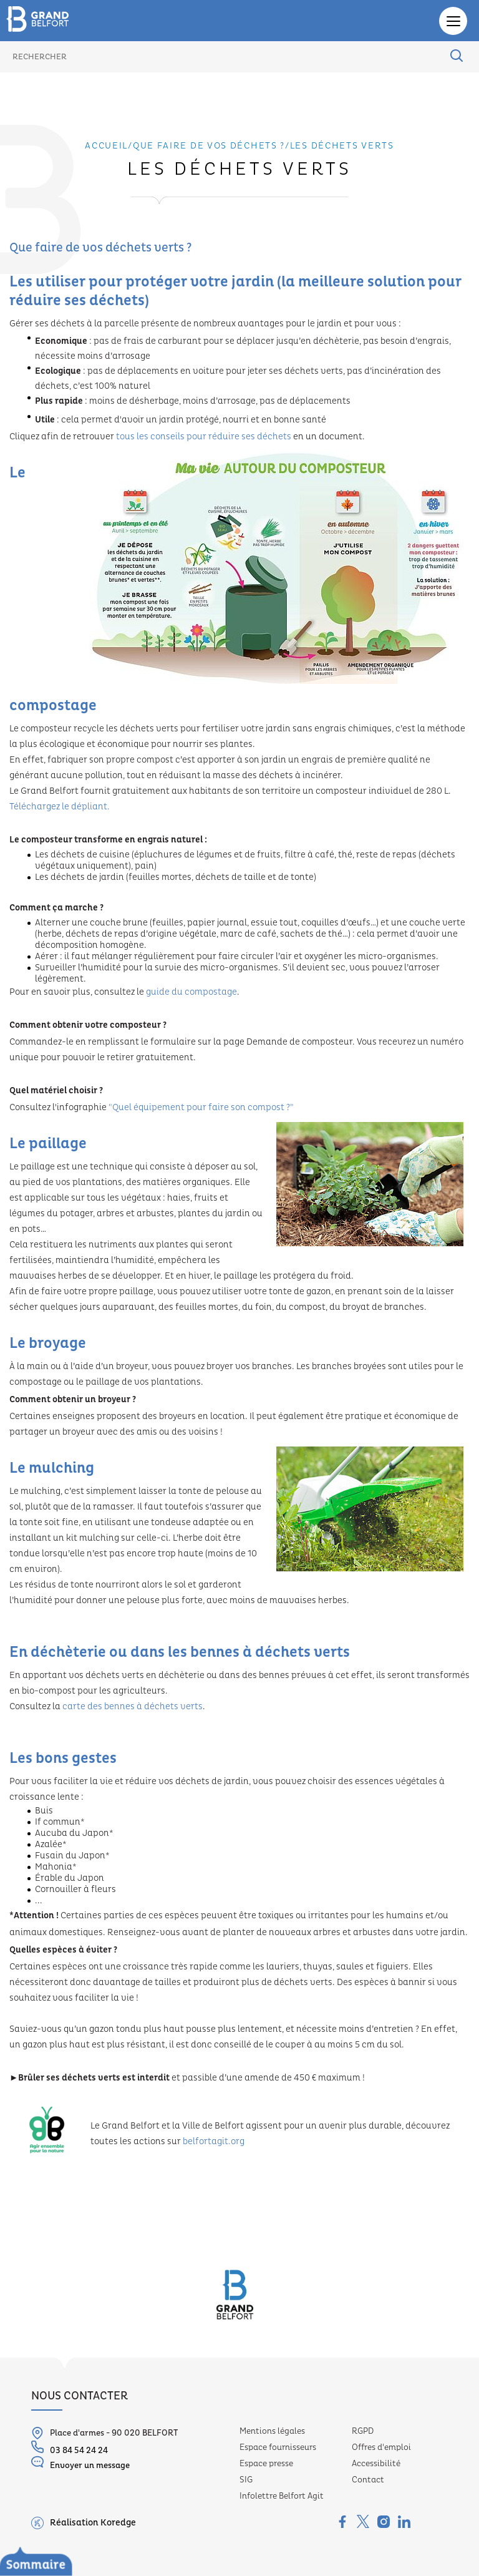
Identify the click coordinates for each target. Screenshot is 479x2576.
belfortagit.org (213, 2141)
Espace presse (266, 2464)
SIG (246, 2480)
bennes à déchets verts (270, 1652)
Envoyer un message (80, 2463)
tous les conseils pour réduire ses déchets (203, 436)
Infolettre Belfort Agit (282, 2496)
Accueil (106, 146)
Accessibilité (376, 2464)
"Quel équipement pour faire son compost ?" (201, 1107)
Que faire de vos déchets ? (209, 146)
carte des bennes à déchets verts (132, 1706)
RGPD (363, 2431)
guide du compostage (191, 992)
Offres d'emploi (381, 2447)
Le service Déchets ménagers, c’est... (97, 2567)
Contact (368, 2480)
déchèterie (68, 1652)
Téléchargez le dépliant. (59, 806)
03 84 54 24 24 (69, 2448)
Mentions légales (272, 2431)
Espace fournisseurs (278, 2447)
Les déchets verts (342, 146)
